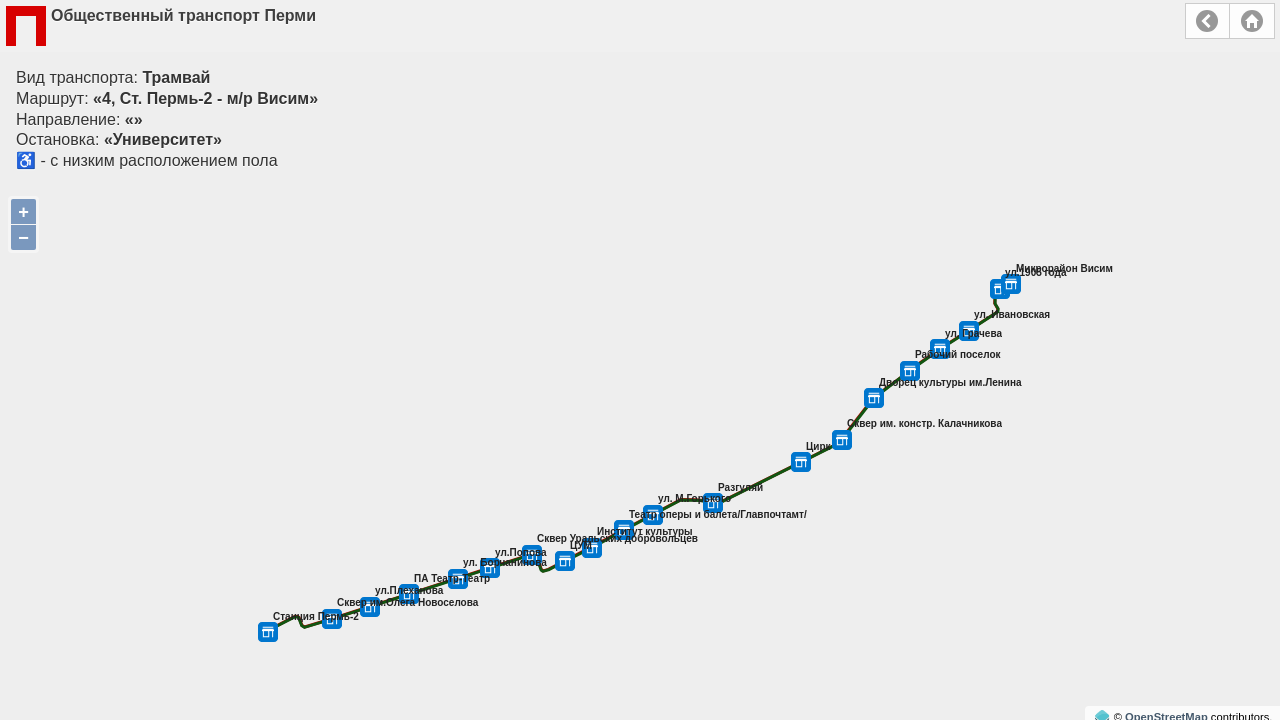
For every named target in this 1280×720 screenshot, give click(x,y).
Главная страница (1252, 21)
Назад (1207, 21)
